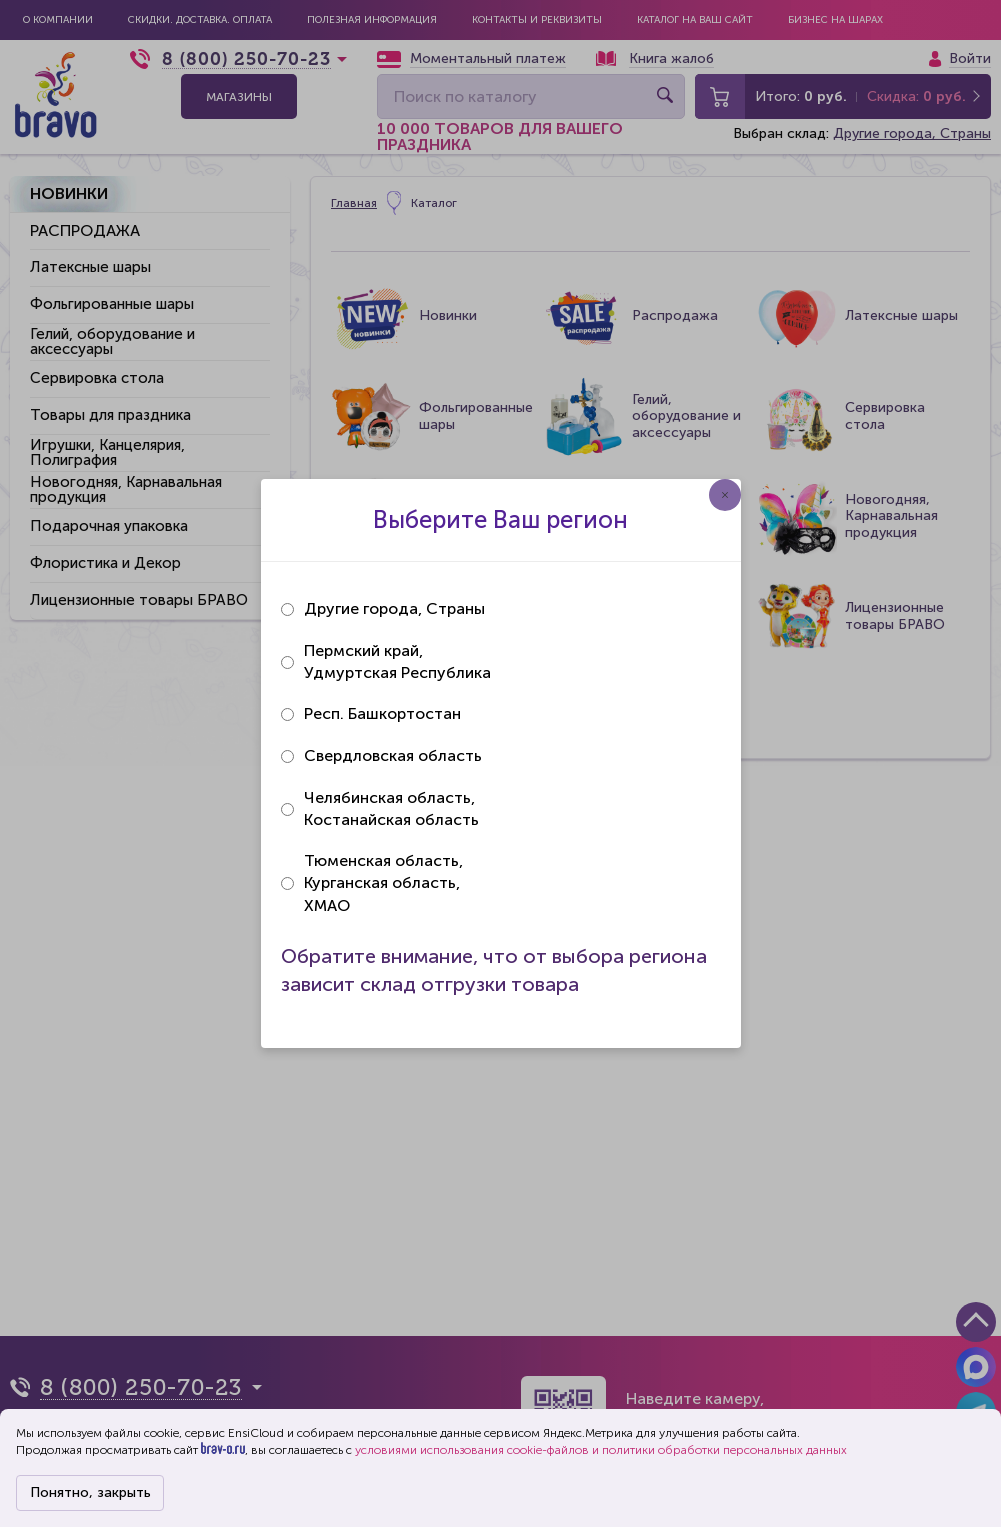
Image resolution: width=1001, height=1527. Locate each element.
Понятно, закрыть (90, 1492)
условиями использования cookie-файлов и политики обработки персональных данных (601, 1450)
